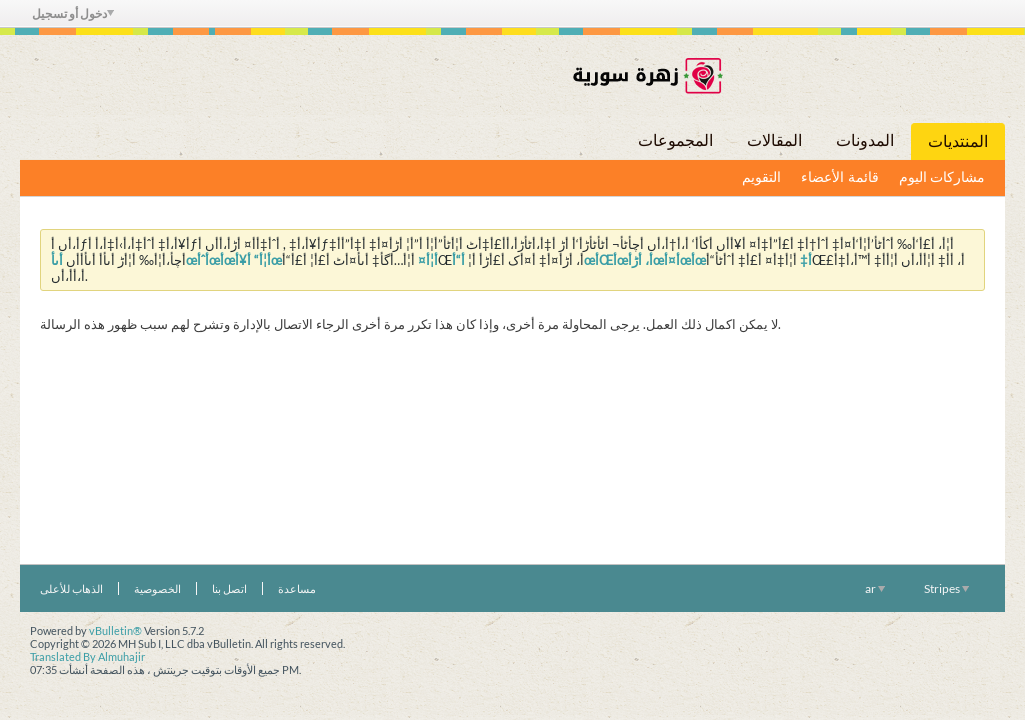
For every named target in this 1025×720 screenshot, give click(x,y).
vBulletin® (115, 630)
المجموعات (675, 140)
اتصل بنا (229, 588)
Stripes (946, 588)
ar (875, 588)
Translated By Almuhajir (87, 656)
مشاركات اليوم (942, 177)
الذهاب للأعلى (71, 588)
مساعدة (297, 588)
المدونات (865, 140)
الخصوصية (157, 588)
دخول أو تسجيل (73, 13)
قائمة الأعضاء (840, 177)
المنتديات (958, 141)
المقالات (774, 140)
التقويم (761, 177)
